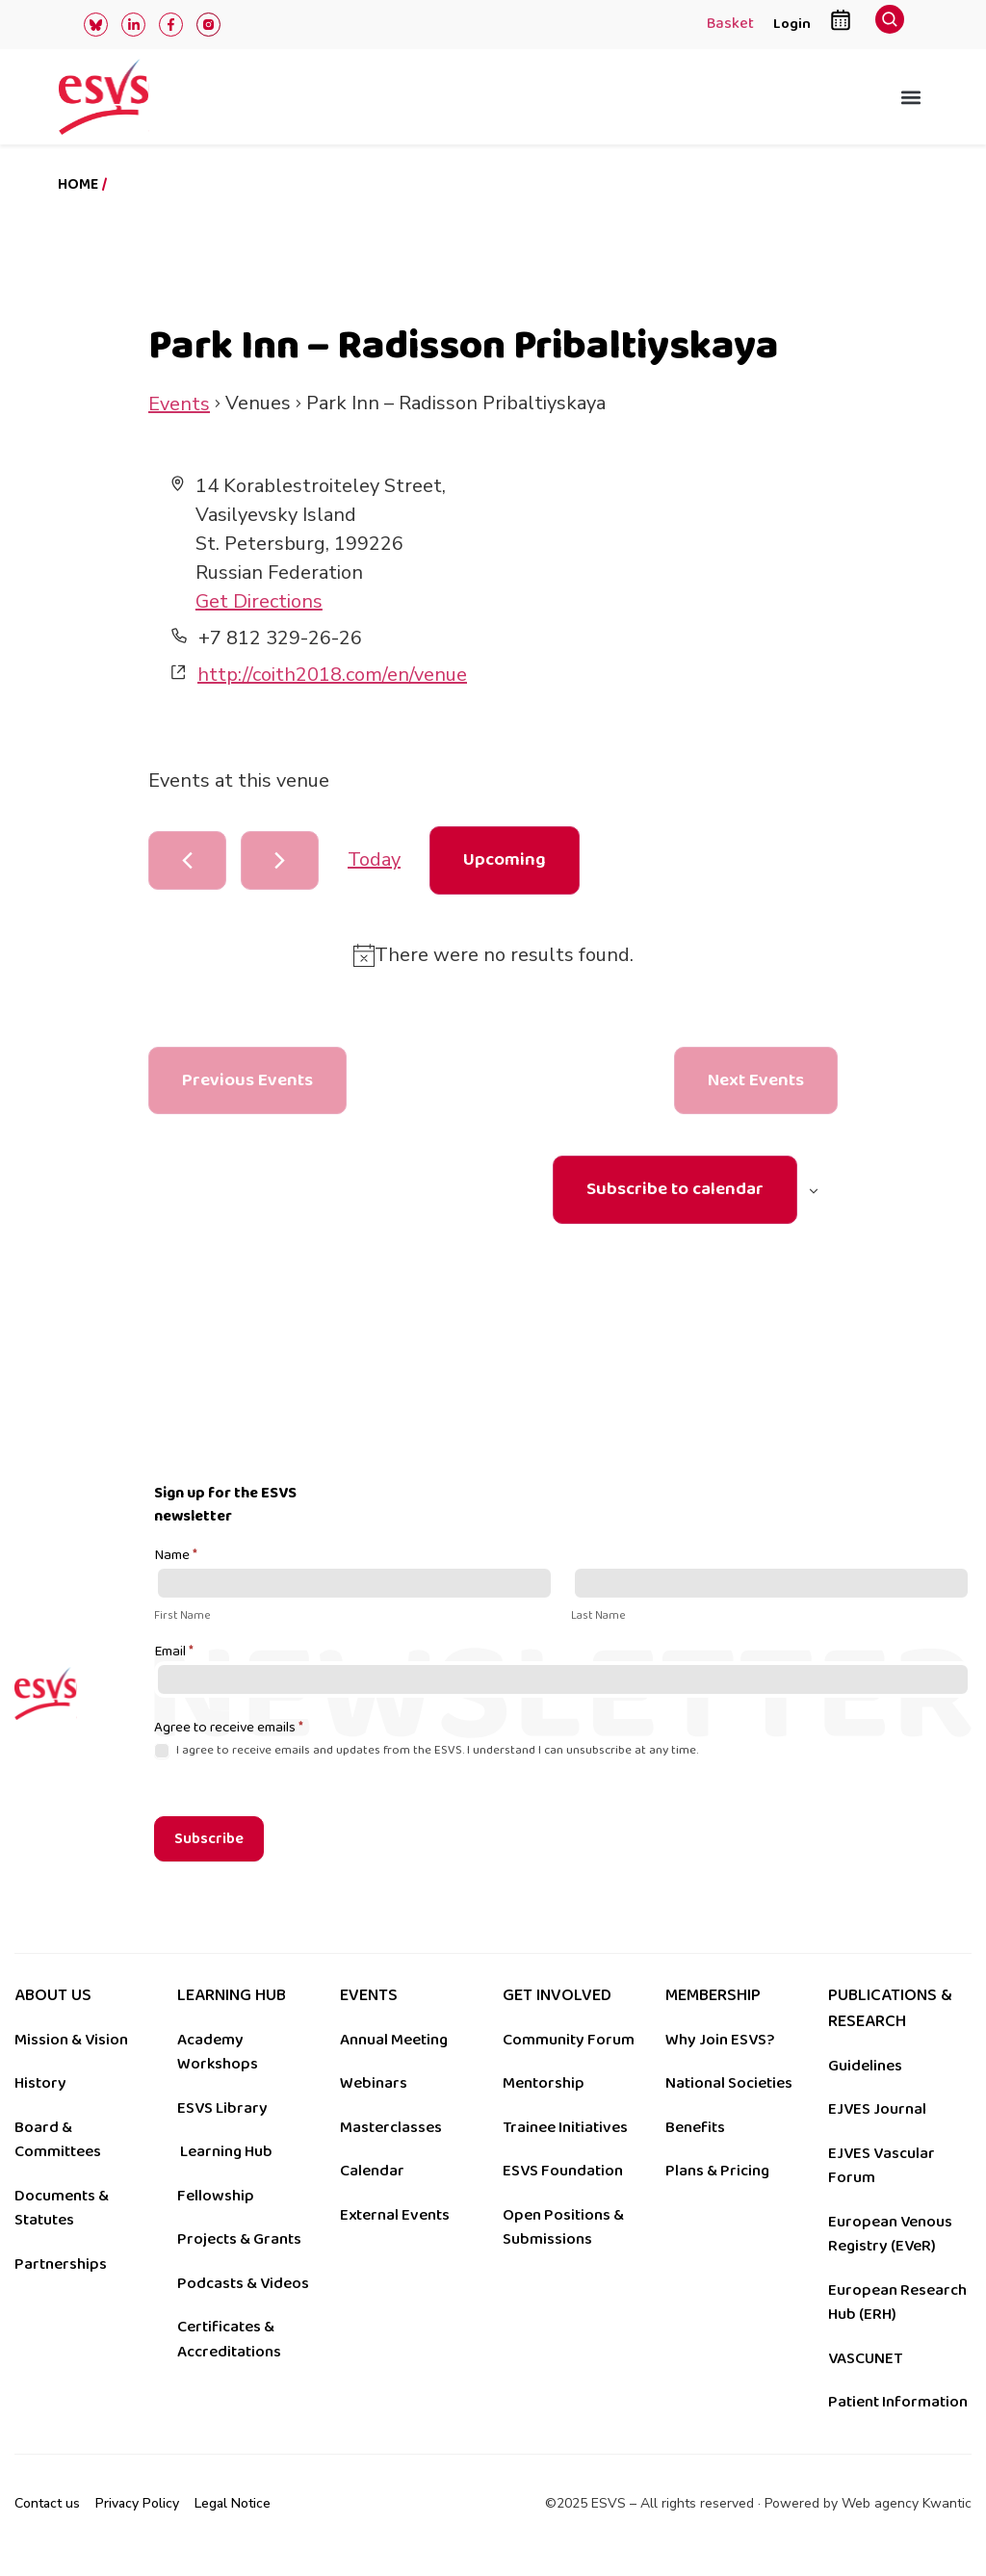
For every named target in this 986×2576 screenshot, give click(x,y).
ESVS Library (222, 2108)
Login (792, 24)
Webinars (373, 2082)
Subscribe (209, 1839)
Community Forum (569, 2039)
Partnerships (60, 2264)
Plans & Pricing (717, 2170)
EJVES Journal (877, 2108)
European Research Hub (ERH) (897, 2302)
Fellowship (215, 2195)
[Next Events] (280, 860)
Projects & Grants (239, 2238)
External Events (395, 2214)
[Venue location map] (664, 592)
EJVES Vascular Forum (881, 2166)
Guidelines (865, 2065)
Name (175, 1556)
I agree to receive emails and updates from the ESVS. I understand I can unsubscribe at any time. (426, 1750)
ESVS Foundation (563, 2170)
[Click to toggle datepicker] (504, 860)
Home (78, 184)
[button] (911, 97)
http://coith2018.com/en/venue (332, 675)
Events (179, 404)
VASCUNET (865, 2358)
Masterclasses (391, 2127)
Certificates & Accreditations (229, 2339)
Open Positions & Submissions (563, 2227)
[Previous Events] (187, 860)
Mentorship (543, 2082)
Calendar (372, 2170)
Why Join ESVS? (719, 2039)
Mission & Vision (71, 2039)
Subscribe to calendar (675, 1189)
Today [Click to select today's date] (374, 859)
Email (174, 1652)
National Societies (728, 2082)
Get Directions (259, 601)
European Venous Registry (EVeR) (890, 2234)
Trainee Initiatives (565, 2127)
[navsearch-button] (889, 24)
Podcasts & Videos (243, 2283)
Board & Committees (57, 2140)
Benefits (695, 2127)
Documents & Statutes (61, 2208)
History (40, 2082)
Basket (730, 25)
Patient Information (898, 2401)
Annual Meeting (394, 2039)
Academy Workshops (217, 2052)
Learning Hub (226, 2151)
